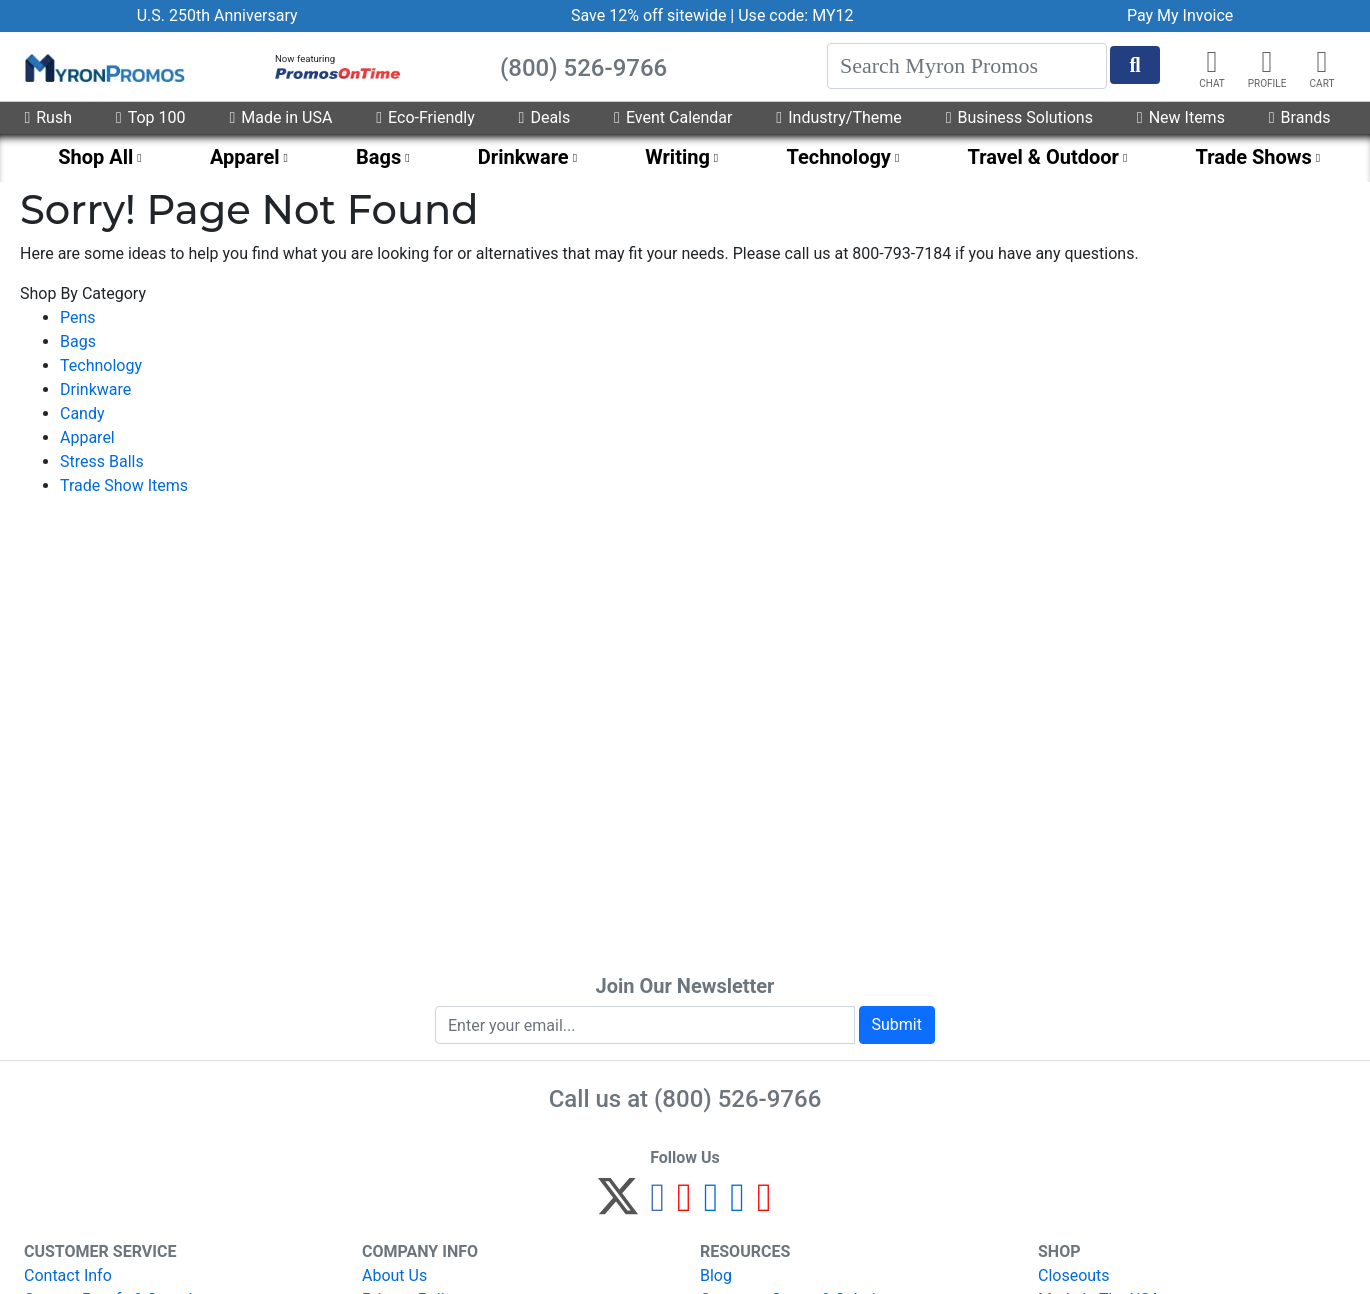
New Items (1181, 117)
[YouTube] (764, 1205)
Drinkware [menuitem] (523, 157)
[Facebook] (657, 1205)
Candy (82, 413)
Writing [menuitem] (677, 157)
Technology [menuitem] (838, 157)
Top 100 (151, 117)
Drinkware (95, 389)
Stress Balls (102, 461)
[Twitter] (618, 1205)
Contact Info (68, 1275)
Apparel (87, 437)
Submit (897, 1024)
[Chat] (1212, 62)
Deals (545, 117)
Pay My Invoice (1180, 15)
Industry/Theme (838, 117)
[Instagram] (711, 1205)
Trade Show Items (124, 485)
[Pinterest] (684, 1205)
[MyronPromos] (103, 67)
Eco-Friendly (425, 117)
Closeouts (1074, 1275)
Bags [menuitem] (378, 157)
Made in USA (280, 117)
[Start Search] (1135, 65)
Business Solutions (1019, 117)
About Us (394, 1275)
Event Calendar (673, 117)
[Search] (967, 66)
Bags (78, 341)
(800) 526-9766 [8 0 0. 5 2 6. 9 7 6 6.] (737, 1099)
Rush (48, 117)
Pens (78, 317)
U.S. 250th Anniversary (217, 15)
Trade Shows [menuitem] (1253, 157)
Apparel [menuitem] (245, 157)
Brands (1300, 117)
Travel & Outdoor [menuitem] (1043, 157)
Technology (101, 365)
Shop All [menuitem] (95, 157)
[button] (1267, 62)
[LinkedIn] (737, 1205)
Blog (716, 1275)
